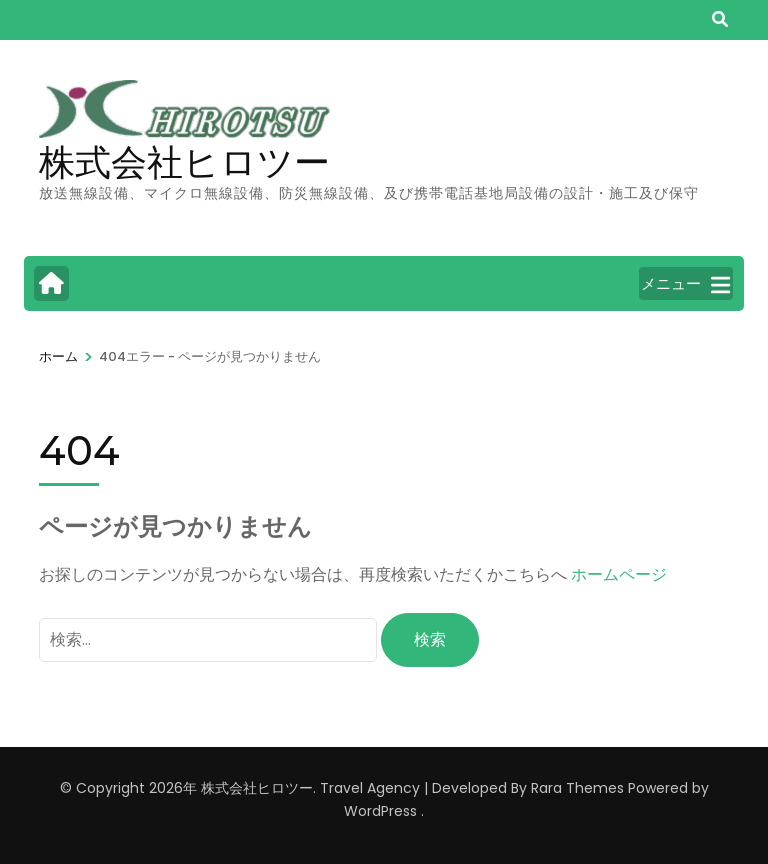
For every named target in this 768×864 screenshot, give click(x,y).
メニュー (685, 285)
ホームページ (619, 574)
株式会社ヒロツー (184, 162)
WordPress (380, 811)
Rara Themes (577, 788)
